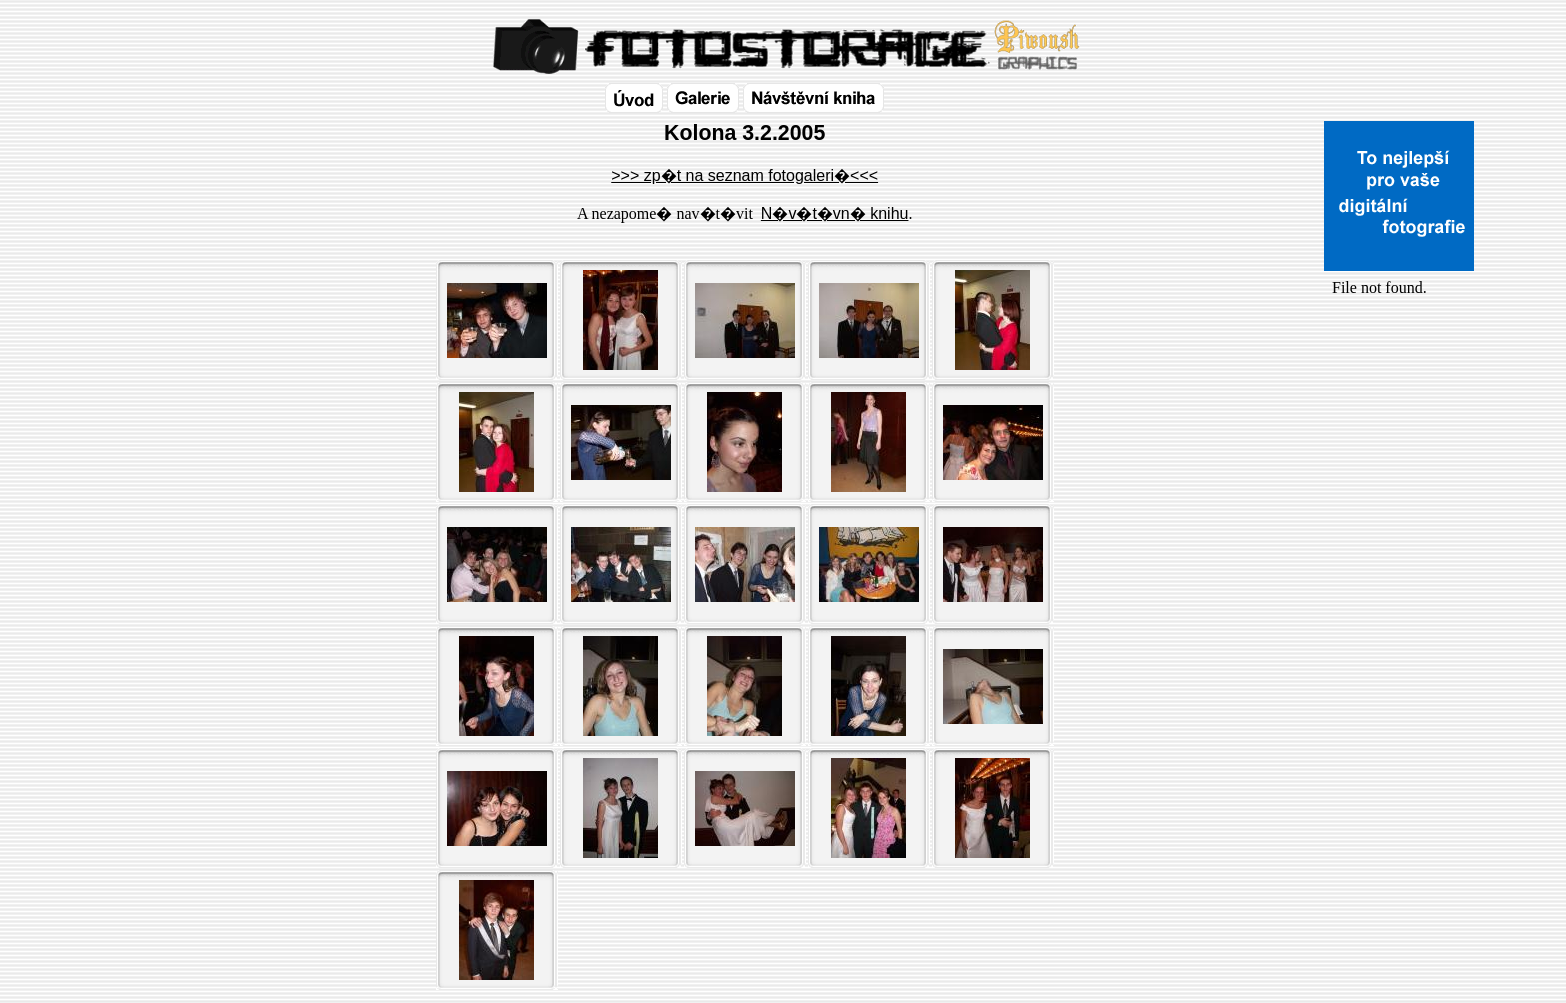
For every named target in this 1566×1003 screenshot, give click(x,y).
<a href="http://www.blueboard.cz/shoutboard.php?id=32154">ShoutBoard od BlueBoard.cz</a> (1399, 511)
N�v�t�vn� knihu (835, 213)
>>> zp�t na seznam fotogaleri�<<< (744, 175)
